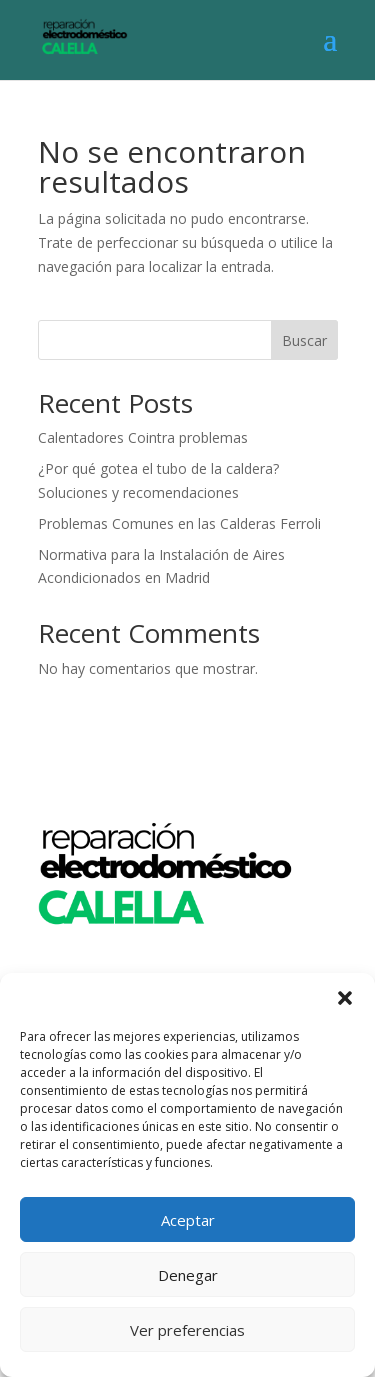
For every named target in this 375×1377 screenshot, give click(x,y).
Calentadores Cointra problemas (143, 437)
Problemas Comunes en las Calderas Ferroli (179, 523)
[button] (345, 998)
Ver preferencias (187, 1330)
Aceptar (188, 1220)
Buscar (304, 340)
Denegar (188, 1275)
